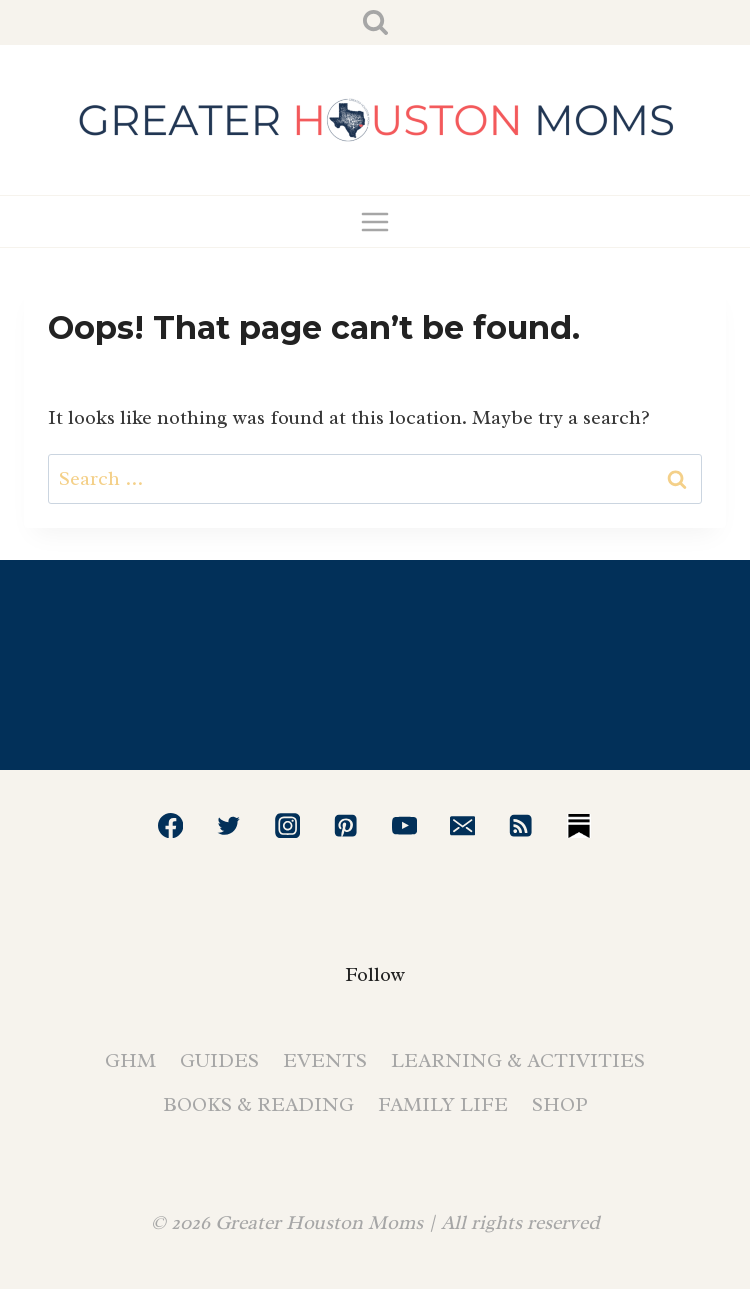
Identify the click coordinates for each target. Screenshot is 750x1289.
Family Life (443, 1104)
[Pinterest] (345, 825)
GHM (130, 1060)
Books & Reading (258, 1104)
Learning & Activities (518, 1060)
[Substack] (579, 825)
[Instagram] (287, 825)
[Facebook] (170, 825)
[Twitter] (229, 825)
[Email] (462, 825)
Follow (375, 974)
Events (325, 1060)
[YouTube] (404, 825)
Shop (560, 1104)
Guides (219, 1060)
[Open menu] (375, 221)
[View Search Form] (375, 22)
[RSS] (521, 825)
